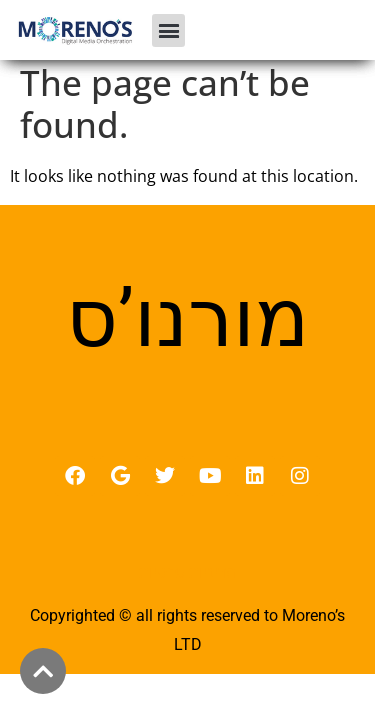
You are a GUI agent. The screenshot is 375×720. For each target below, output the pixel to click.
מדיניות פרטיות (187, 578)
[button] (168, 30)
